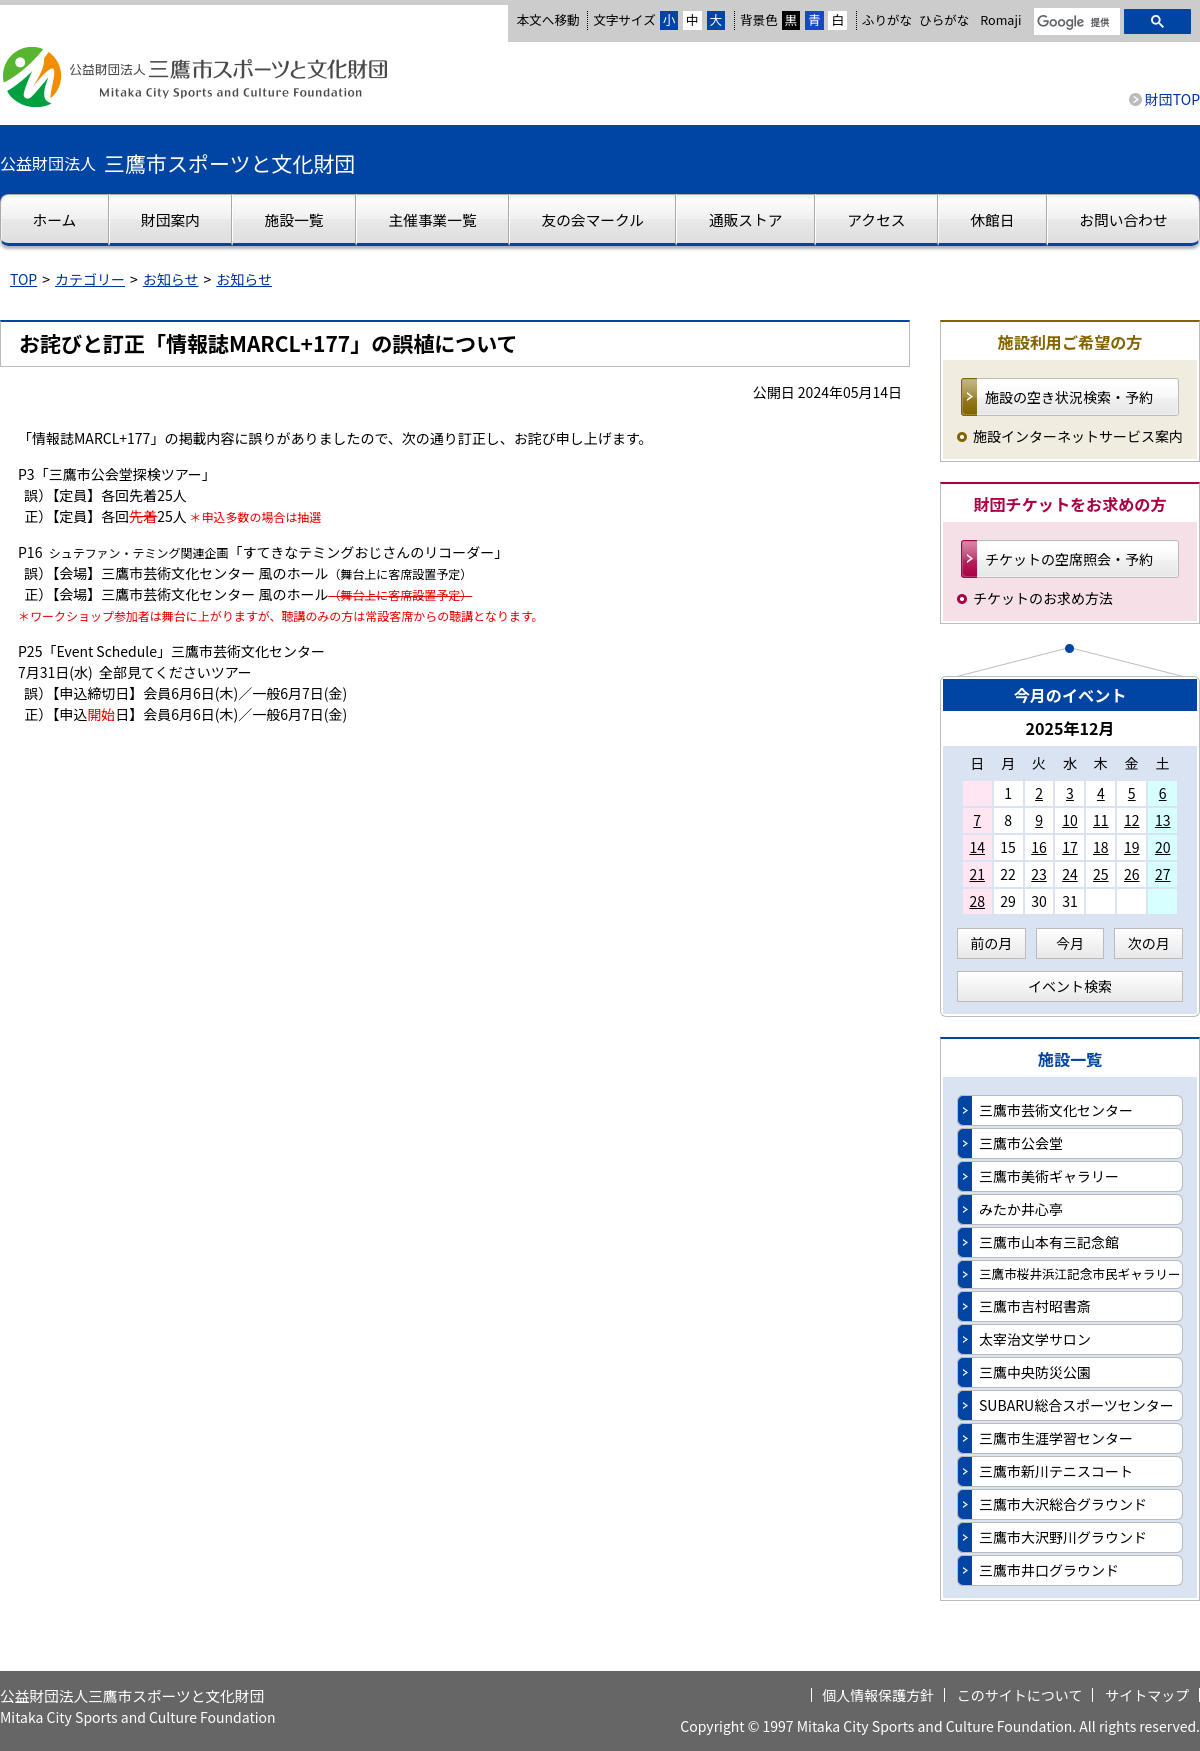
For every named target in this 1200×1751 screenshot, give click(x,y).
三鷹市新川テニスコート (1056, 1471)
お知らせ (171, 279)
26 (1132, 874)
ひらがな (944, 20)
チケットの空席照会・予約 (1069, 559)
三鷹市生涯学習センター (1056, 1438)
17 (1070, 847)
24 (1070, 874)
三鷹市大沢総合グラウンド (1063, 1504)
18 (1101, 847)
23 (1039, 874)
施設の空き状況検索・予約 (1069, 397)
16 (1039, 847)
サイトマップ (1147, 1695)
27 (1163, 874)
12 (1132, 820)
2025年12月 (1069, 728)
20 (1163, 847)
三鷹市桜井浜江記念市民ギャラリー (1080, 1273)
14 (977, 847)
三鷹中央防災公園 (1035, 1372)
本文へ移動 (547, 19)
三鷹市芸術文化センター (1056, 1110)
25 (1101, 874)
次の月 (1149, 943)
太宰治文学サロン (1035, 1339)
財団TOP (1172, 99)
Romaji (1000, 20)
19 (1132, 847)
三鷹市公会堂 (1021, 1143)
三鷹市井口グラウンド (1049, 1570)
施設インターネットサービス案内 (1078, 436)
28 (977, 901)
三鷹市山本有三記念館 (1049, 1242)
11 (1101, 820)
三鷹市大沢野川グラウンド (1063, 1537)
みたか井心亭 (1021, 1209)
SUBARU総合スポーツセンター (1076, 1405)
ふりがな (887, 19)
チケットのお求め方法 (1043, 598)
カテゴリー (90, 279)
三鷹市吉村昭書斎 (1035, 1306)
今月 (1070, 943)
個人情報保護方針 (878, 1695)
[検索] (1075, 23)
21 (977, 874)
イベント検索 (1070, 986)
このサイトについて (1020, 1695)
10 (1070, 820)
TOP (23, 279)
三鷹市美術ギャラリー (1049, 1176)
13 (1163, 820)
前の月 (991, 943)
